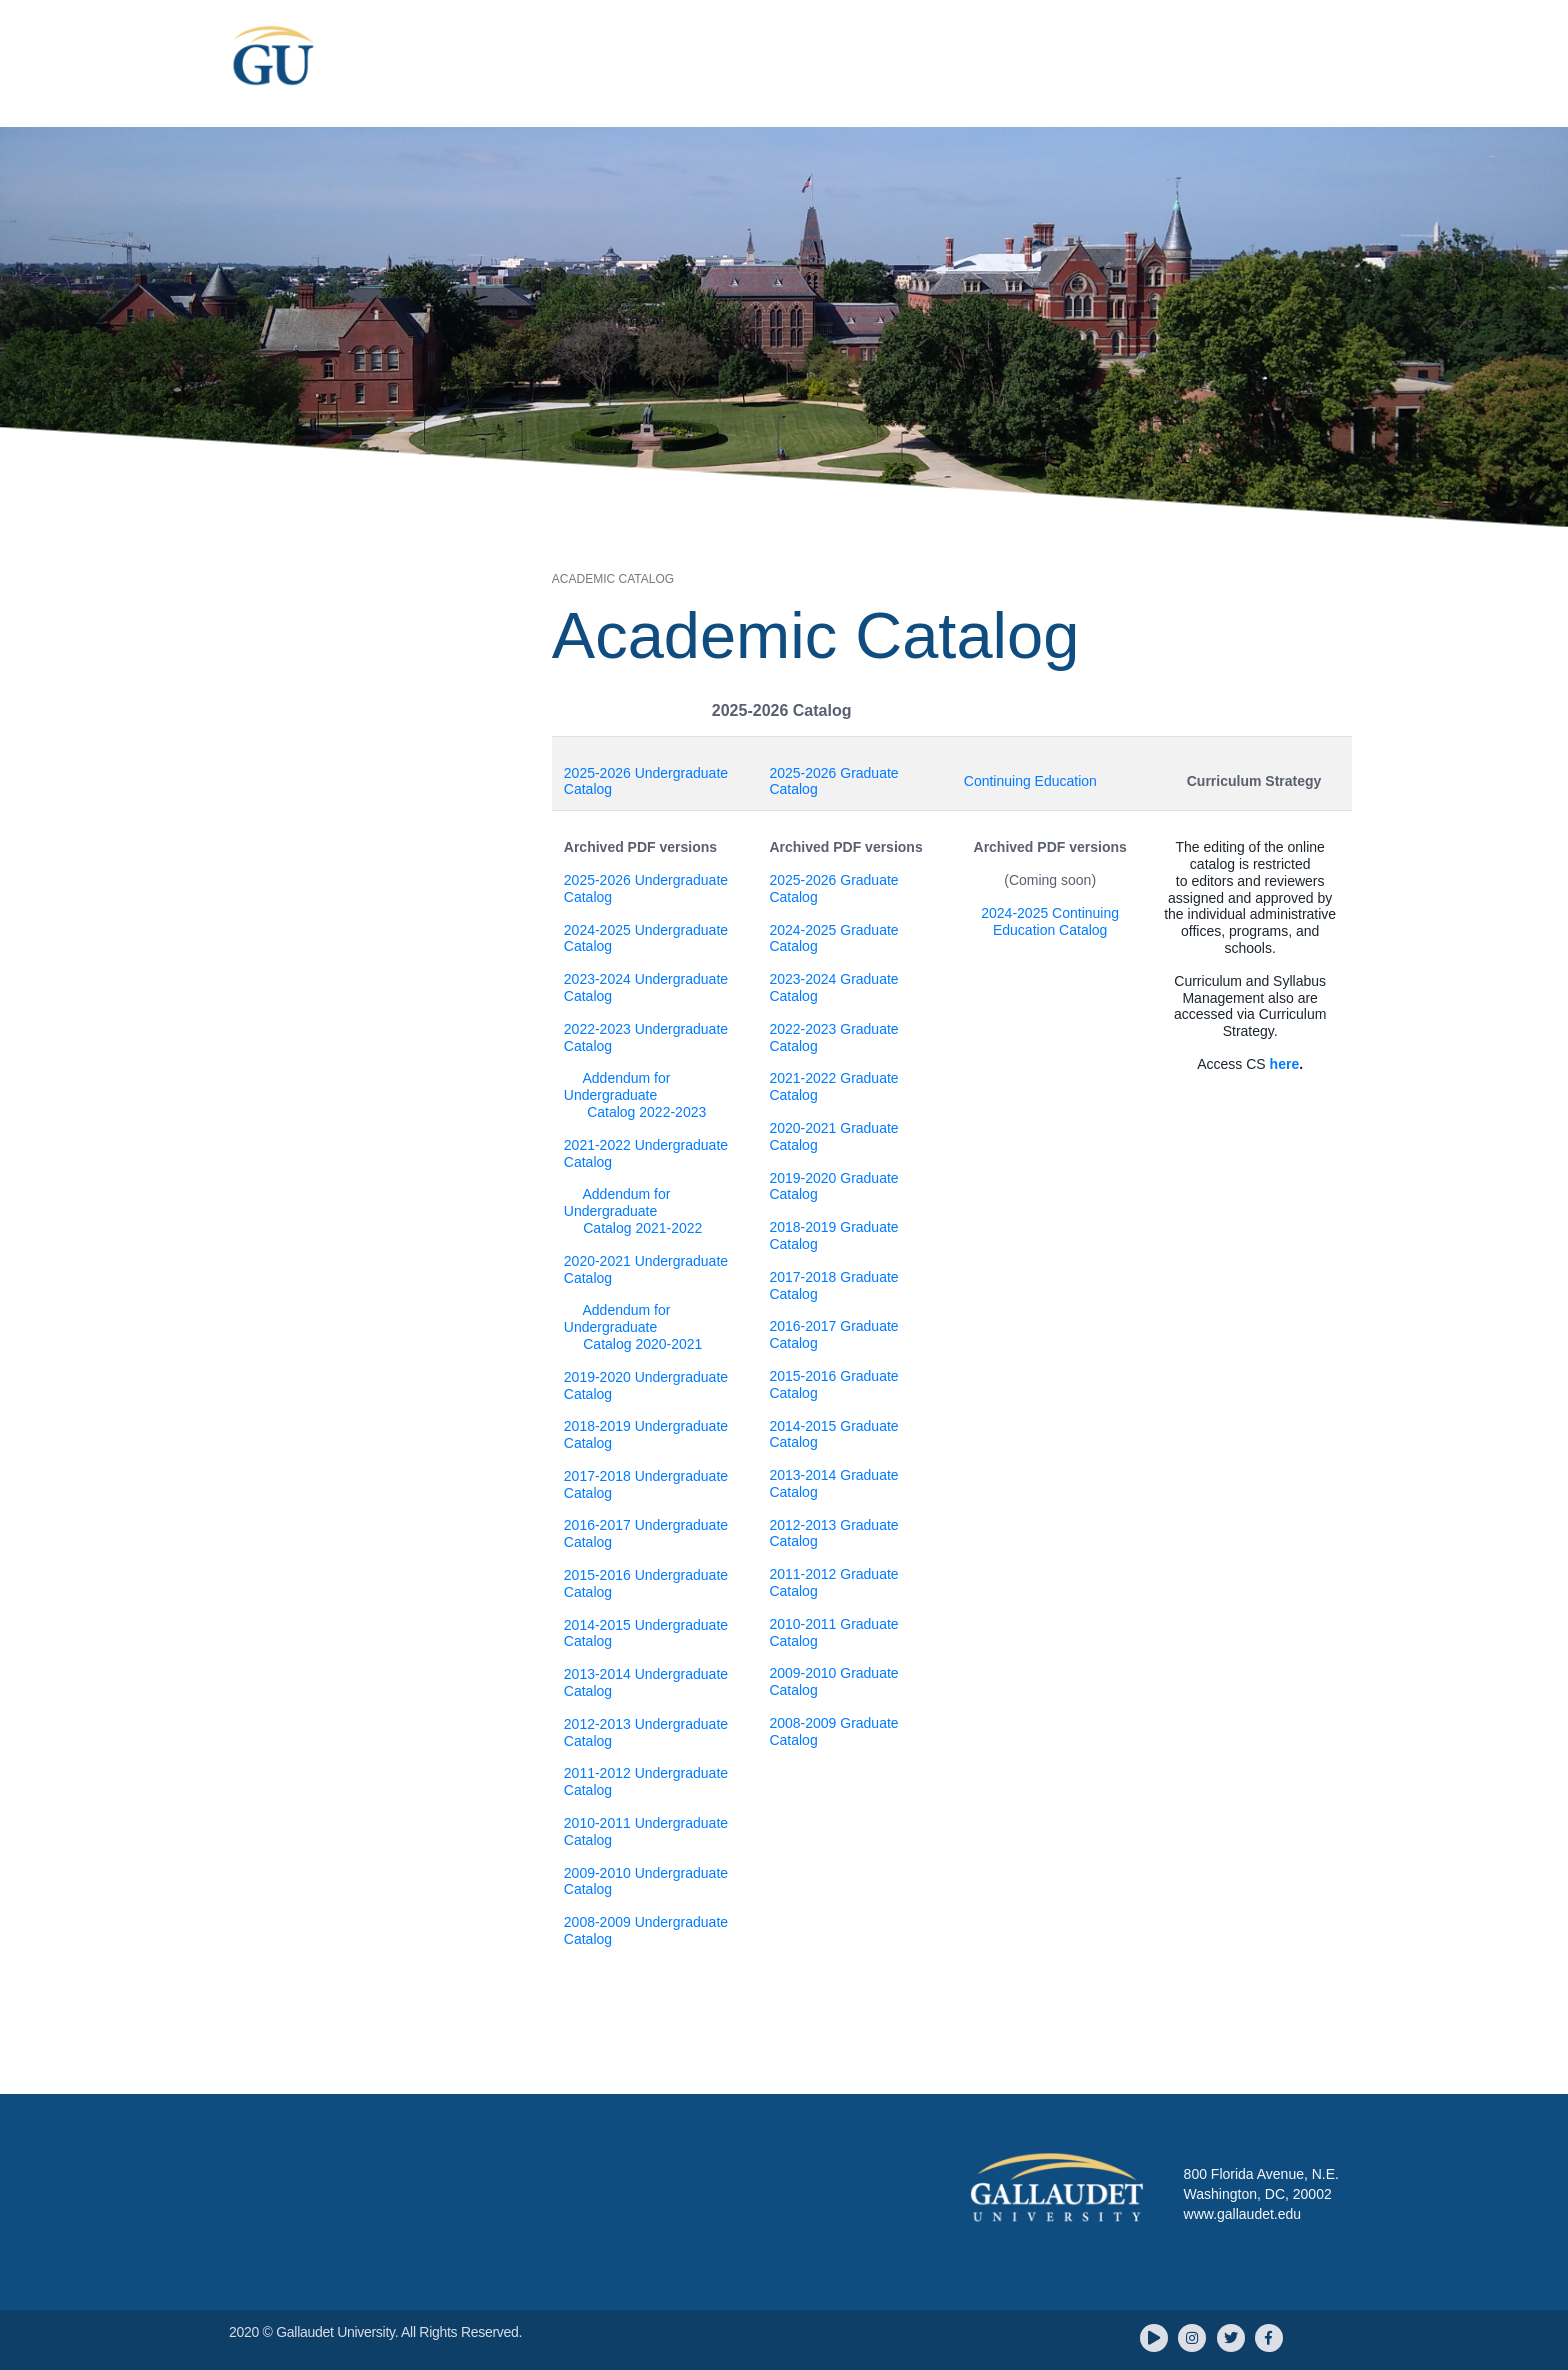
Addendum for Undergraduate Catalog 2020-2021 (633, 1327)
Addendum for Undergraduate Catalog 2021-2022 (633, 1211)
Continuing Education (1030, 781)
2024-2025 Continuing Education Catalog (1050, 921)
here (1285, 1064)
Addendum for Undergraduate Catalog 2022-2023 (635, 1095)
